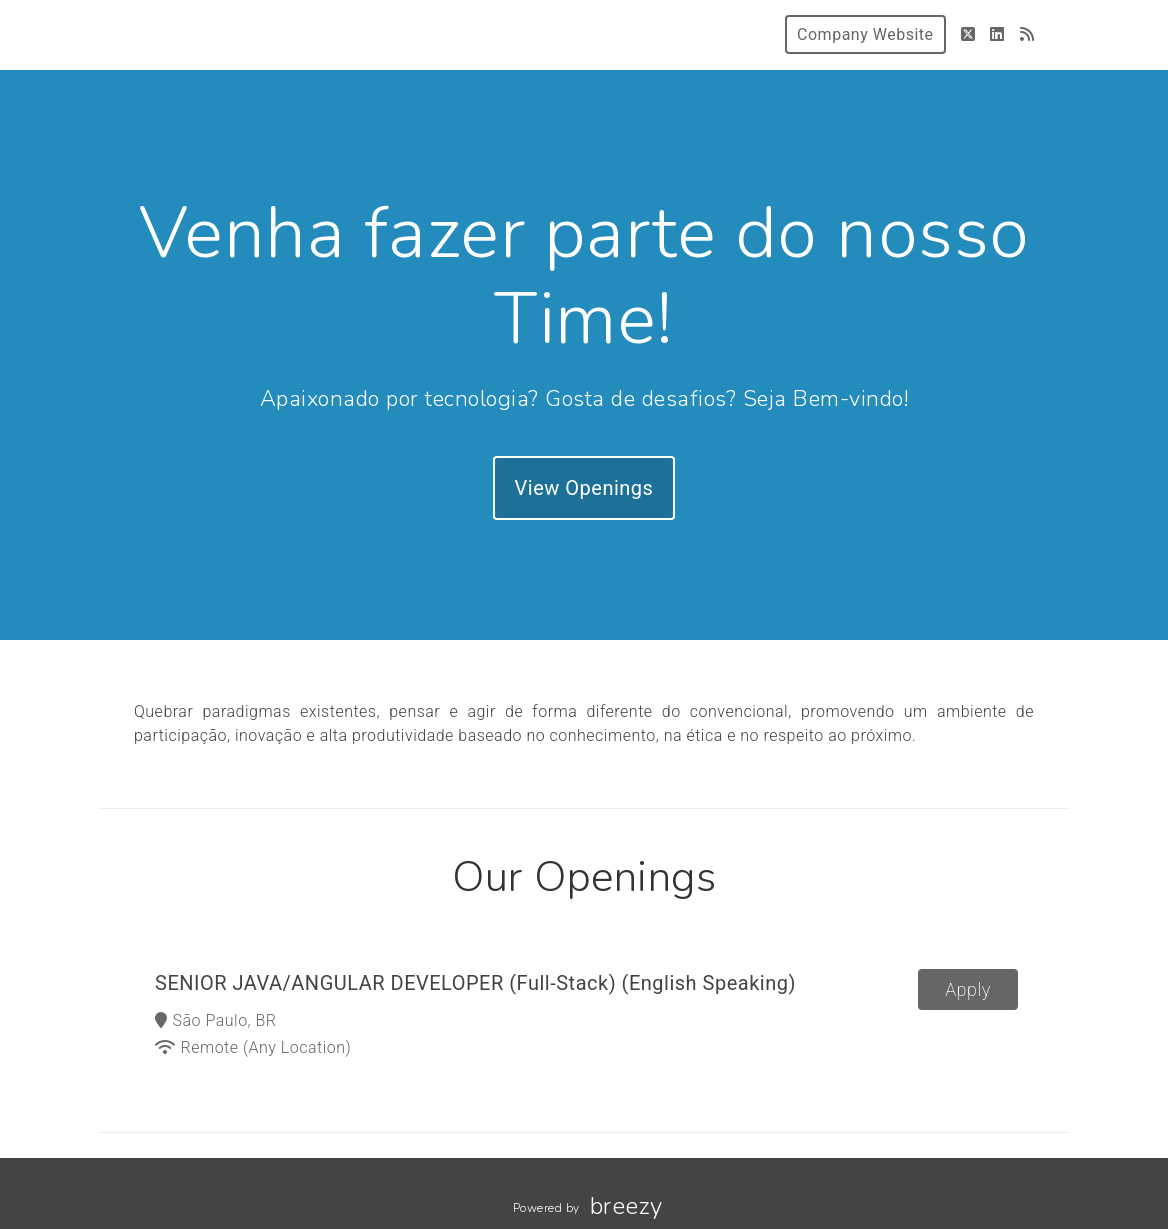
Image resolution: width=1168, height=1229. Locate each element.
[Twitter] (968, 34)
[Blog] (1027, 34)
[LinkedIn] (997, 34)
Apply (968, 989)
